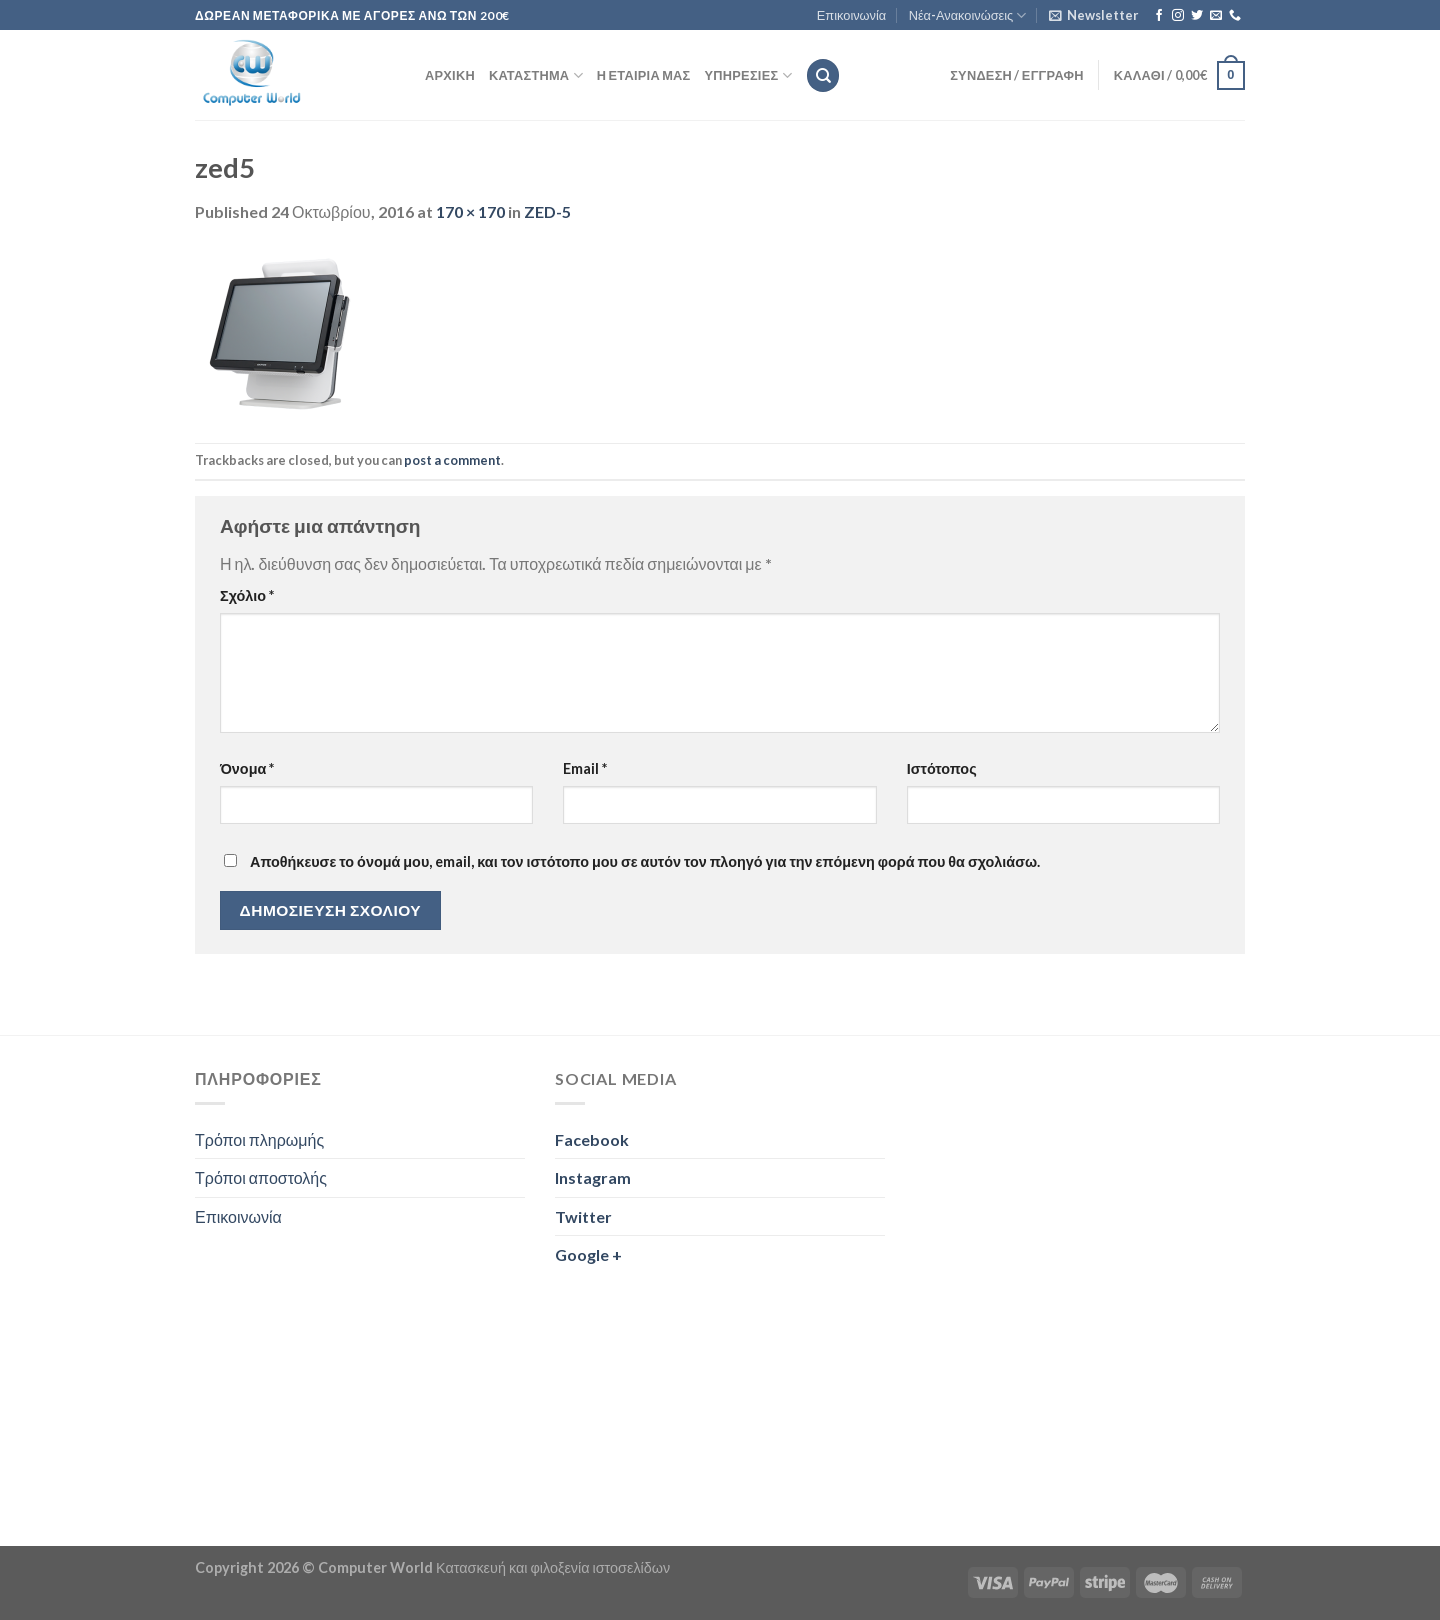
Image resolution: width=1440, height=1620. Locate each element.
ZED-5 (547, 211)
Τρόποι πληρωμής (259, 1139)
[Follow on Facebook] (1159, 16)
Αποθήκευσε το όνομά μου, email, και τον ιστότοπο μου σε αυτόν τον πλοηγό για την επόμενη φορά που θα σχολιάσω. (645, 861)
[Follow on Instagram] (1178, 16)
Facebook (592, 1139)
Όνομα (247, 768)
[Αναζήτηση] (823, 75)
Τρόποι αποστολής (261, 1177)
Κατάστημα (536, 75)
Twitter (583, 1216)
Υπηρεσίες (748, 75)
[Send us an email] (1216, 16)
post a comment (452, 460)
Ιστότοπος (942, 768)
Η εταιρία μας (644, 75)
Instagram (593, 1177)
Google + (588, 1254)
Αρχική (450, 75)
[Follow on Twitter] (1197, 16)
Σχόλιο (247, 595)
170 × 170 (470, 211)
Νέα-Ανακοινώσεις (968, 15)
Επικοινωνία (851, 15)
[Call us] (1235, 16)
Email (585, 768)
